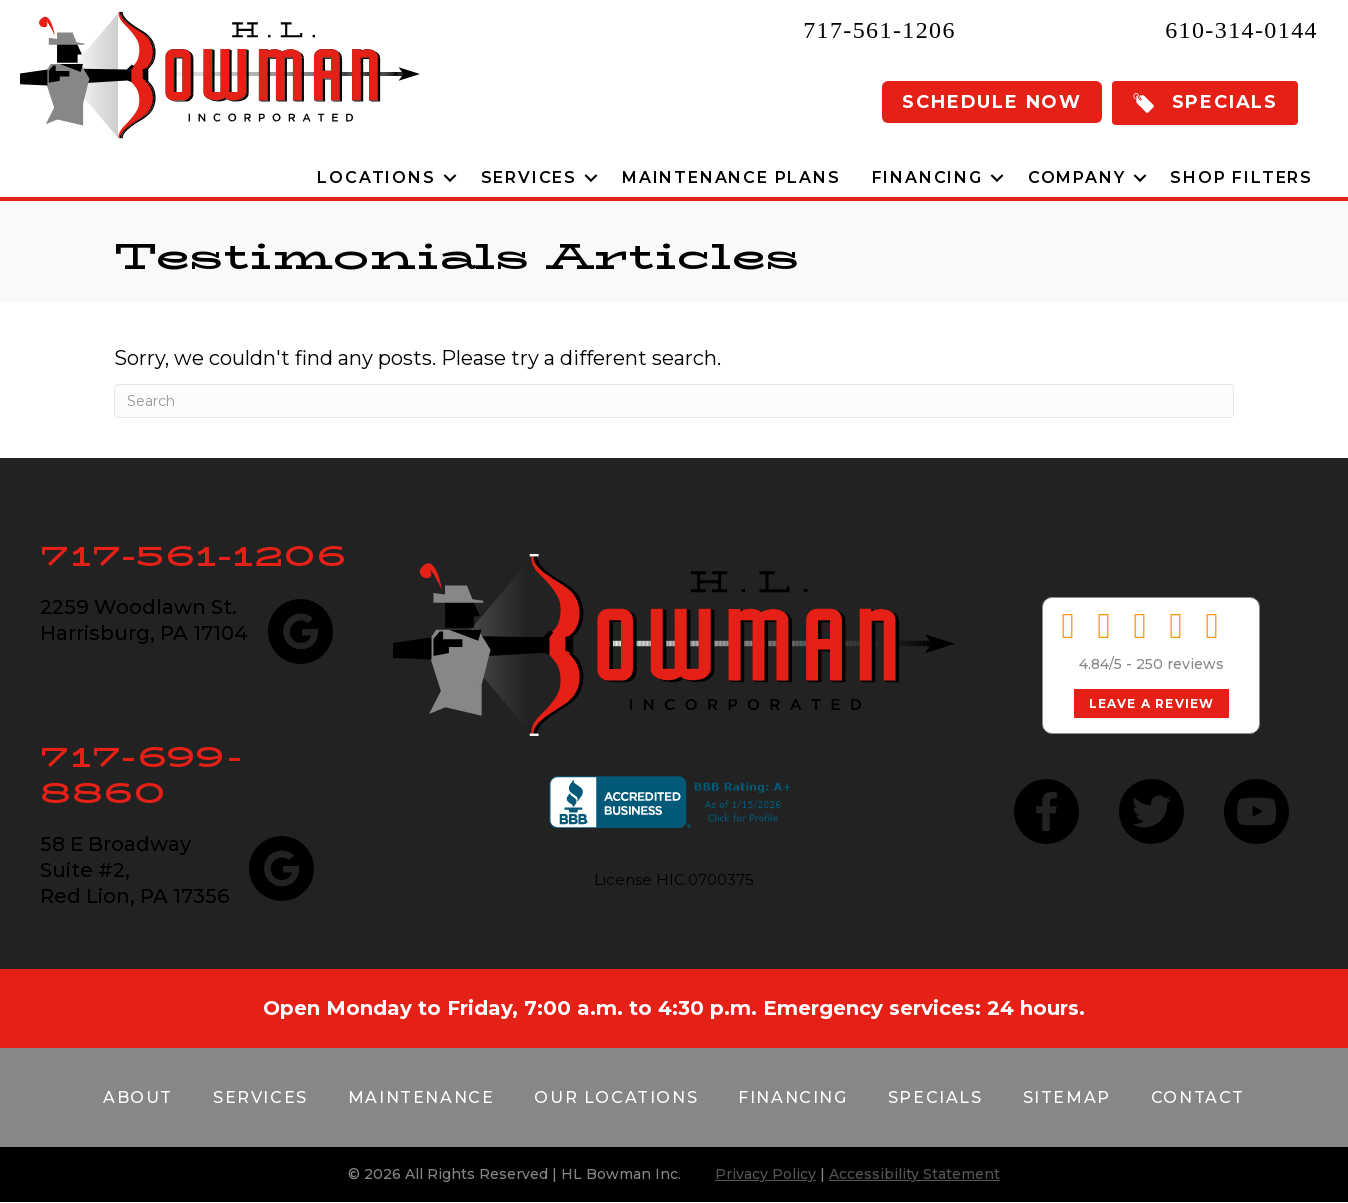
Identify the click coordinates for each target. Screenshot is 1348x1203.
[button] (1205, 103)
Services (529, 177)
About (138, 1097)
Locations (376, 177)
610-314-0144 (1241, 30)
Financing (927, 177)
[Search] (674, 401)
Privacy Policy (765, 1174)
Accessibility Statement (914, 1174)
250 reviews (1180, 664)
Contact (1198, 1097)
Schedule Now (992, 102)
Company (1077, 177)
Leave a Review (1152, 703)
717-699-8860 (141, 774)
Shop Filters (1241, 177)
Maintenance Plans (731, 177)
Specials (935, 1097)
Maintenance (421, 1097)
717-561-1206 (879, 30)
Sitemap (1067, 1097)
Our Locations (616, 1097)
